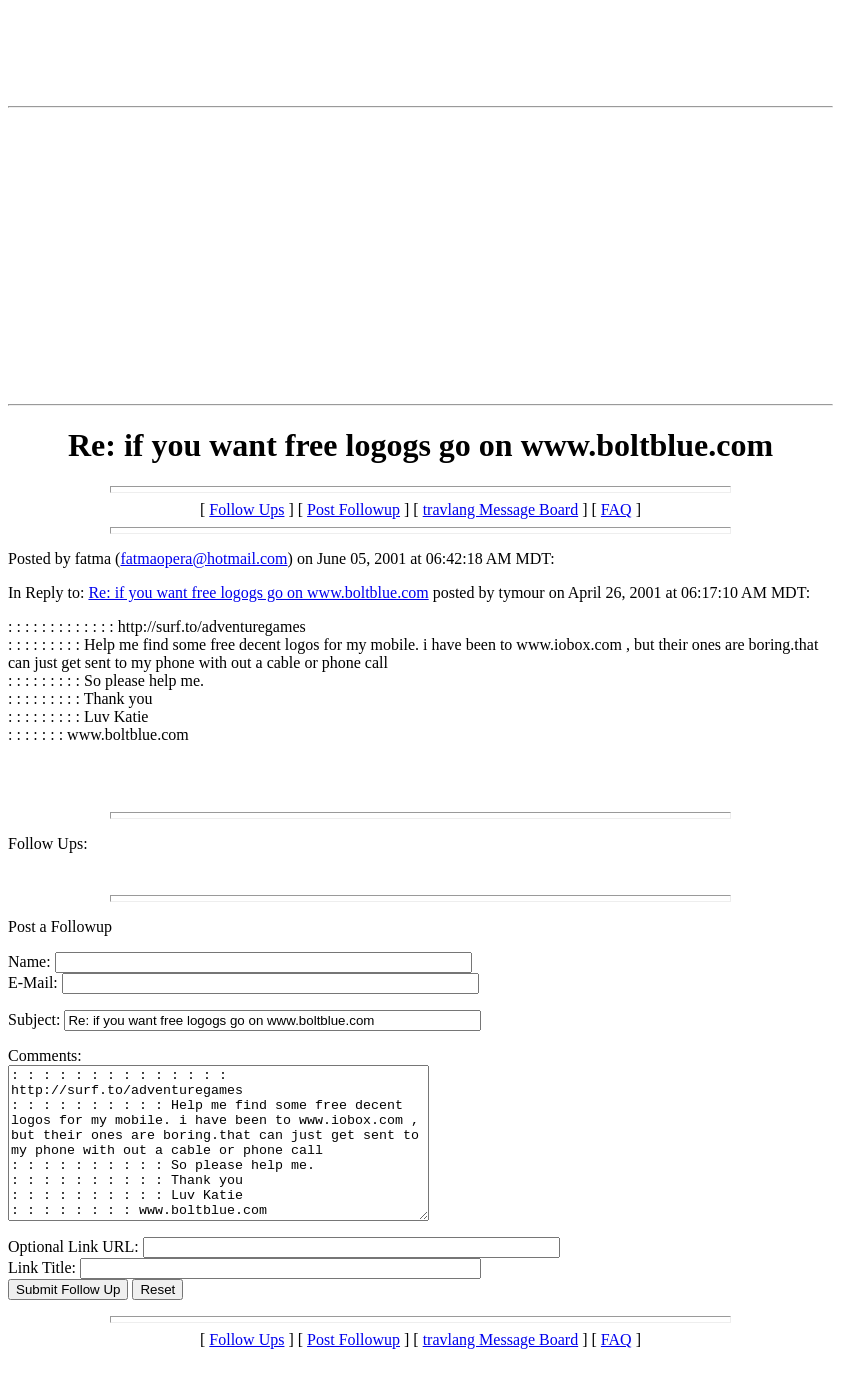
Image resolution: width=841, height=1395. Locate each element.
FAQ (616, 509)
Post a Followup (60, 926)
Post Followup (353, 509)
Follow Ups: (48, 843)
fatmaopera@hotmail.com (203, 558)
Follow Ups (246, 509)
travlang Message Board (501, 509)
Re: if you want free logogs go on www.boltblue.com (258, 592)
